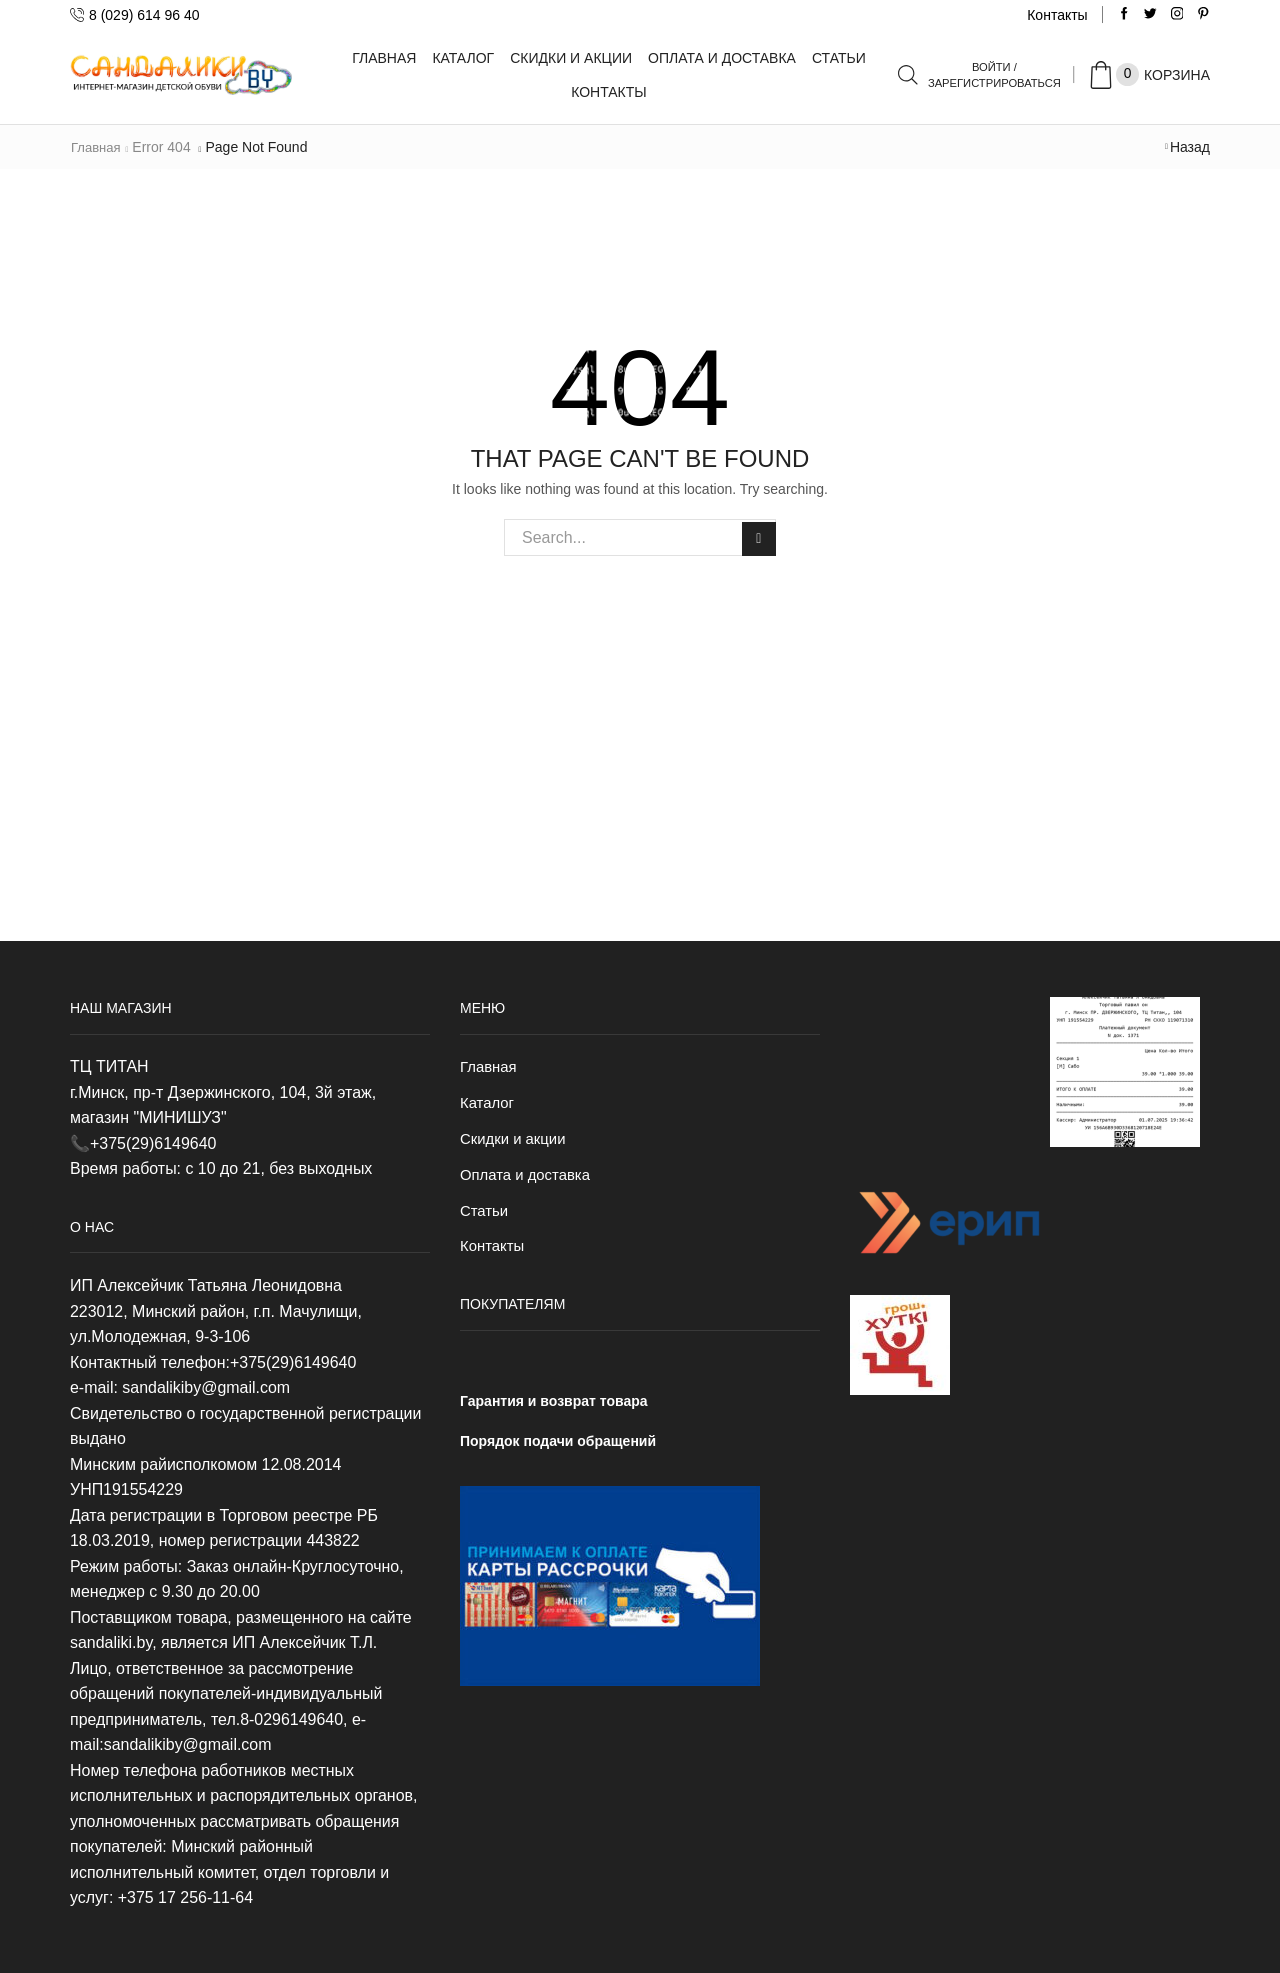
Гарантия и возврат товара (554, 1409)
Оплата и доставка (722, 58)
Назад (1190, 147)
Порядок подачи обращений (558, 1449)
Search (757, 537)
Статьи (839, 58)
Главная (384, 58)
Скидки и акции (571, 58)
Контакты (1057, 15)
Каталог (463, 58)
